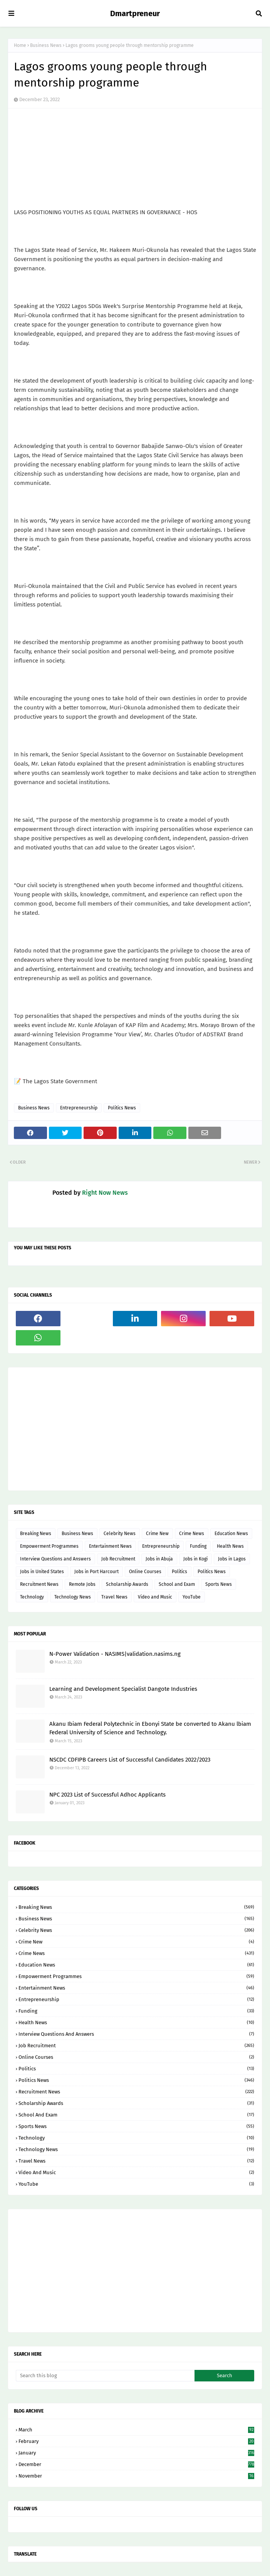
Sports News (218, 1584)
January (136, 2453)
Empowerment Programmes (49, 1546)
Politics (179, 1571)
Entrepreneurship (78, 1108)
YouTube (192, 1597)
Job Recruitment (118, 1559)
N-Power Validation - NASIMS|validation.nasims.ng (115, 1653)
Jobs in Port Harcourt (96, 1571)
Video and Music (155, 1597)
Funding (198, 1546)
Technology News (72, 1597)
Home (20, 45)
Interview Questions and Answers (55, 1559)
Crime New (157, 1533)
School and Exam (177, 1584)
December (136, 2464)
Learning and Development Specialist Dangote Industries (123, 1688)
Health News (230, 1546)
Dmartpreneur (135, 13)
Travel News (114, 1597)
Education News (231, 1533)
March (136, 2430)
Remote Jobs (82, 1584)
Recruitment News (39, 1584)
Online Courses (145, 1571)
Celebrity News (120, 1533)
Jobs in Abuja (159, 1559)
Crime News (191, 1533)
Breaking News (35, 1533)
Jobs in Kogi (195, 1559)
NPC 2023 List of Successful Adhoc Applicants (107, 1794)
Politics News (122, 1108)
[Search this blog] (105, 2375)
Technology (32, 1597)
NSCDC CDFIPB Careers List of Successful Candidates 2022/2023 (129, 1759)
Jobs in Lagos (232, 1559)
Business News (46, 45)
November (136, 2476)
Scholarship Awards (127, 1584)
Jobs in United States (42, 1571)
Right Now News (105, 1192)
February (136, 2441)
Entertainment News (110, 1546)
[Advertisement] (135, 1429)
